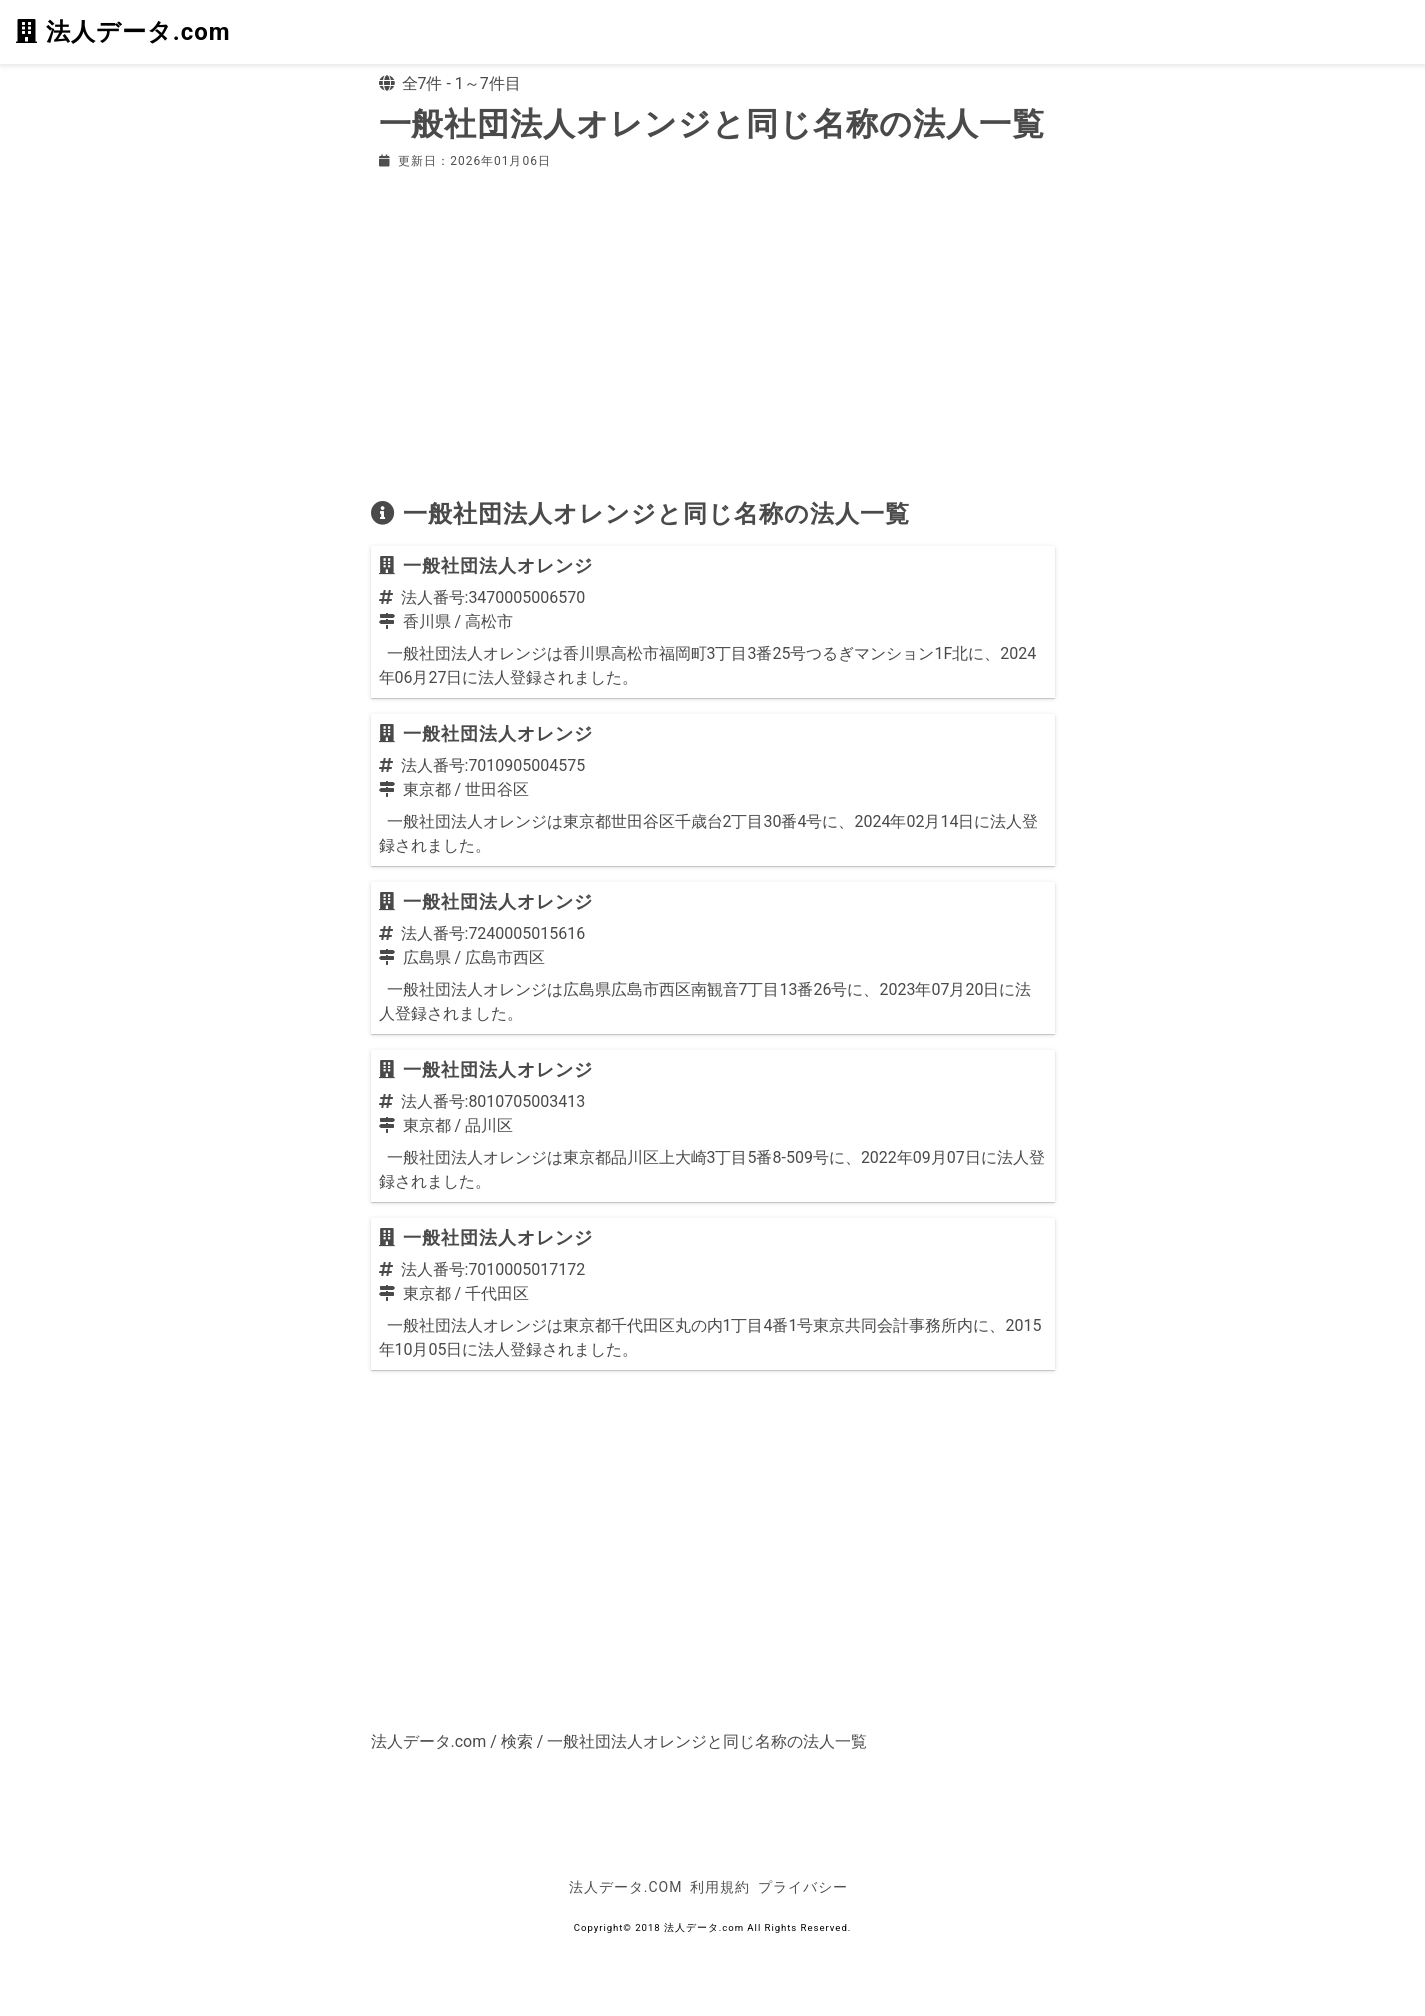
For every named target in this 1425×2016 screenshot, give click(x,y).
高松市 (489, 621)
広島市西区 (505, 957)
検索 (517, 1741)
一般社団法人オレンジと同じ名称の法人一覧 (707, 1741)
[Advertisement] (713, 334)
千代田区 (497, 1293)
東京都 (427, 789)
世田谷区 (497, 789)
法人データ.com (123, 32)
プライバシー (803, 1887)
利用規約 (720, 1887)
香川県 (427, 621)
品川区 (489, 1125)
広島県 (427, 957)
